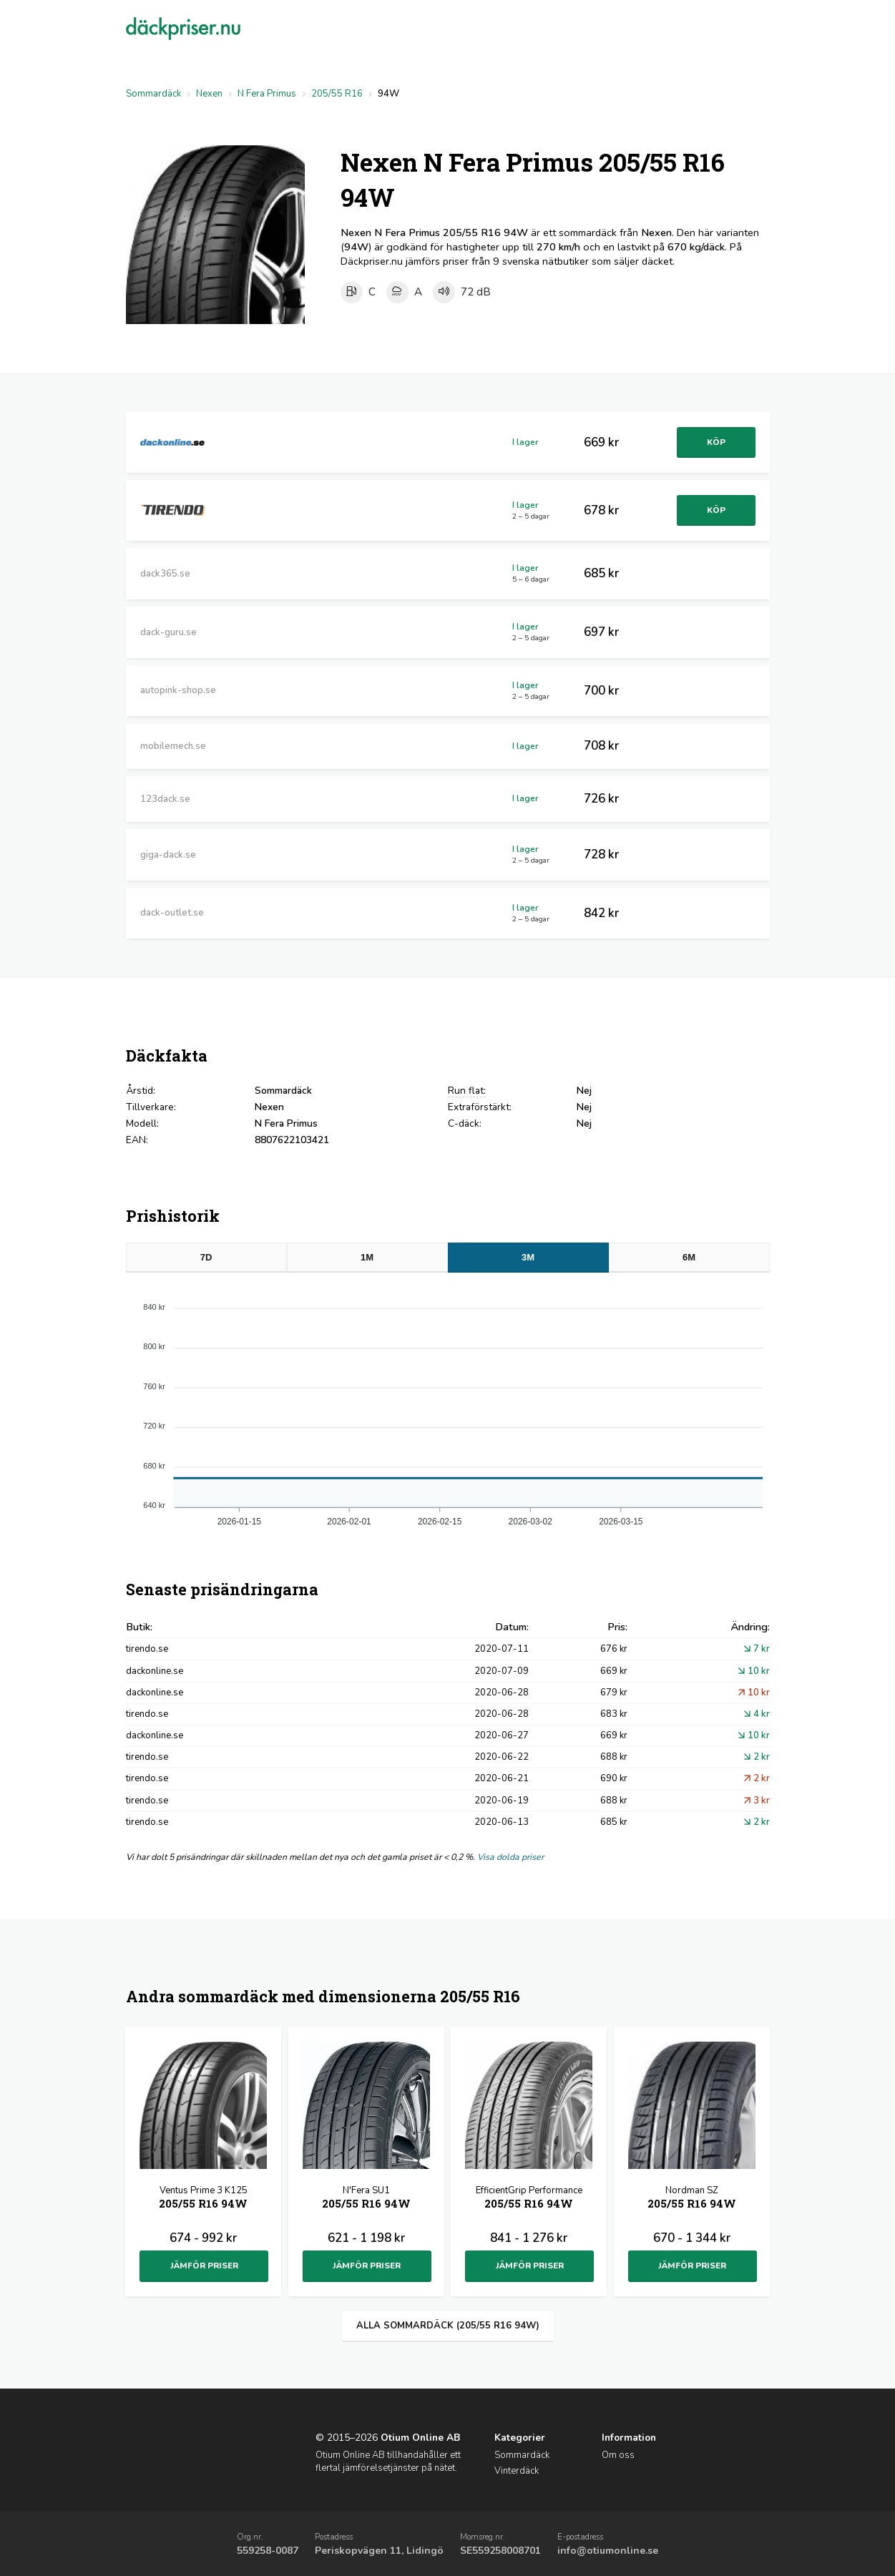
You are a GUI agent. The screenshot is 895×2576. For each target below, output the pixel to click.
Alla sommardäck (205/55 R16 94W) (447, 2325)
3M (528, 1257)
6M (689, 1257)
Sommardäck (153, 93)
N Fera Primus (267, 93)
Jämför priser (204, 2265)
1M (367, 1257)
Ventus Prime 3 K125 (203, 2198)
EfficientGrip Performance (529, 2198)
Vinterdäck (516, 2470)
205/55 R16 (337, 93)
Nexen (209, 93)
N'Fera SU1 (366, 2198)
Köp (715, 442)
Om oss (618, 2455)
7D (206, 1257)
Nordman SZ (691, 2198)
